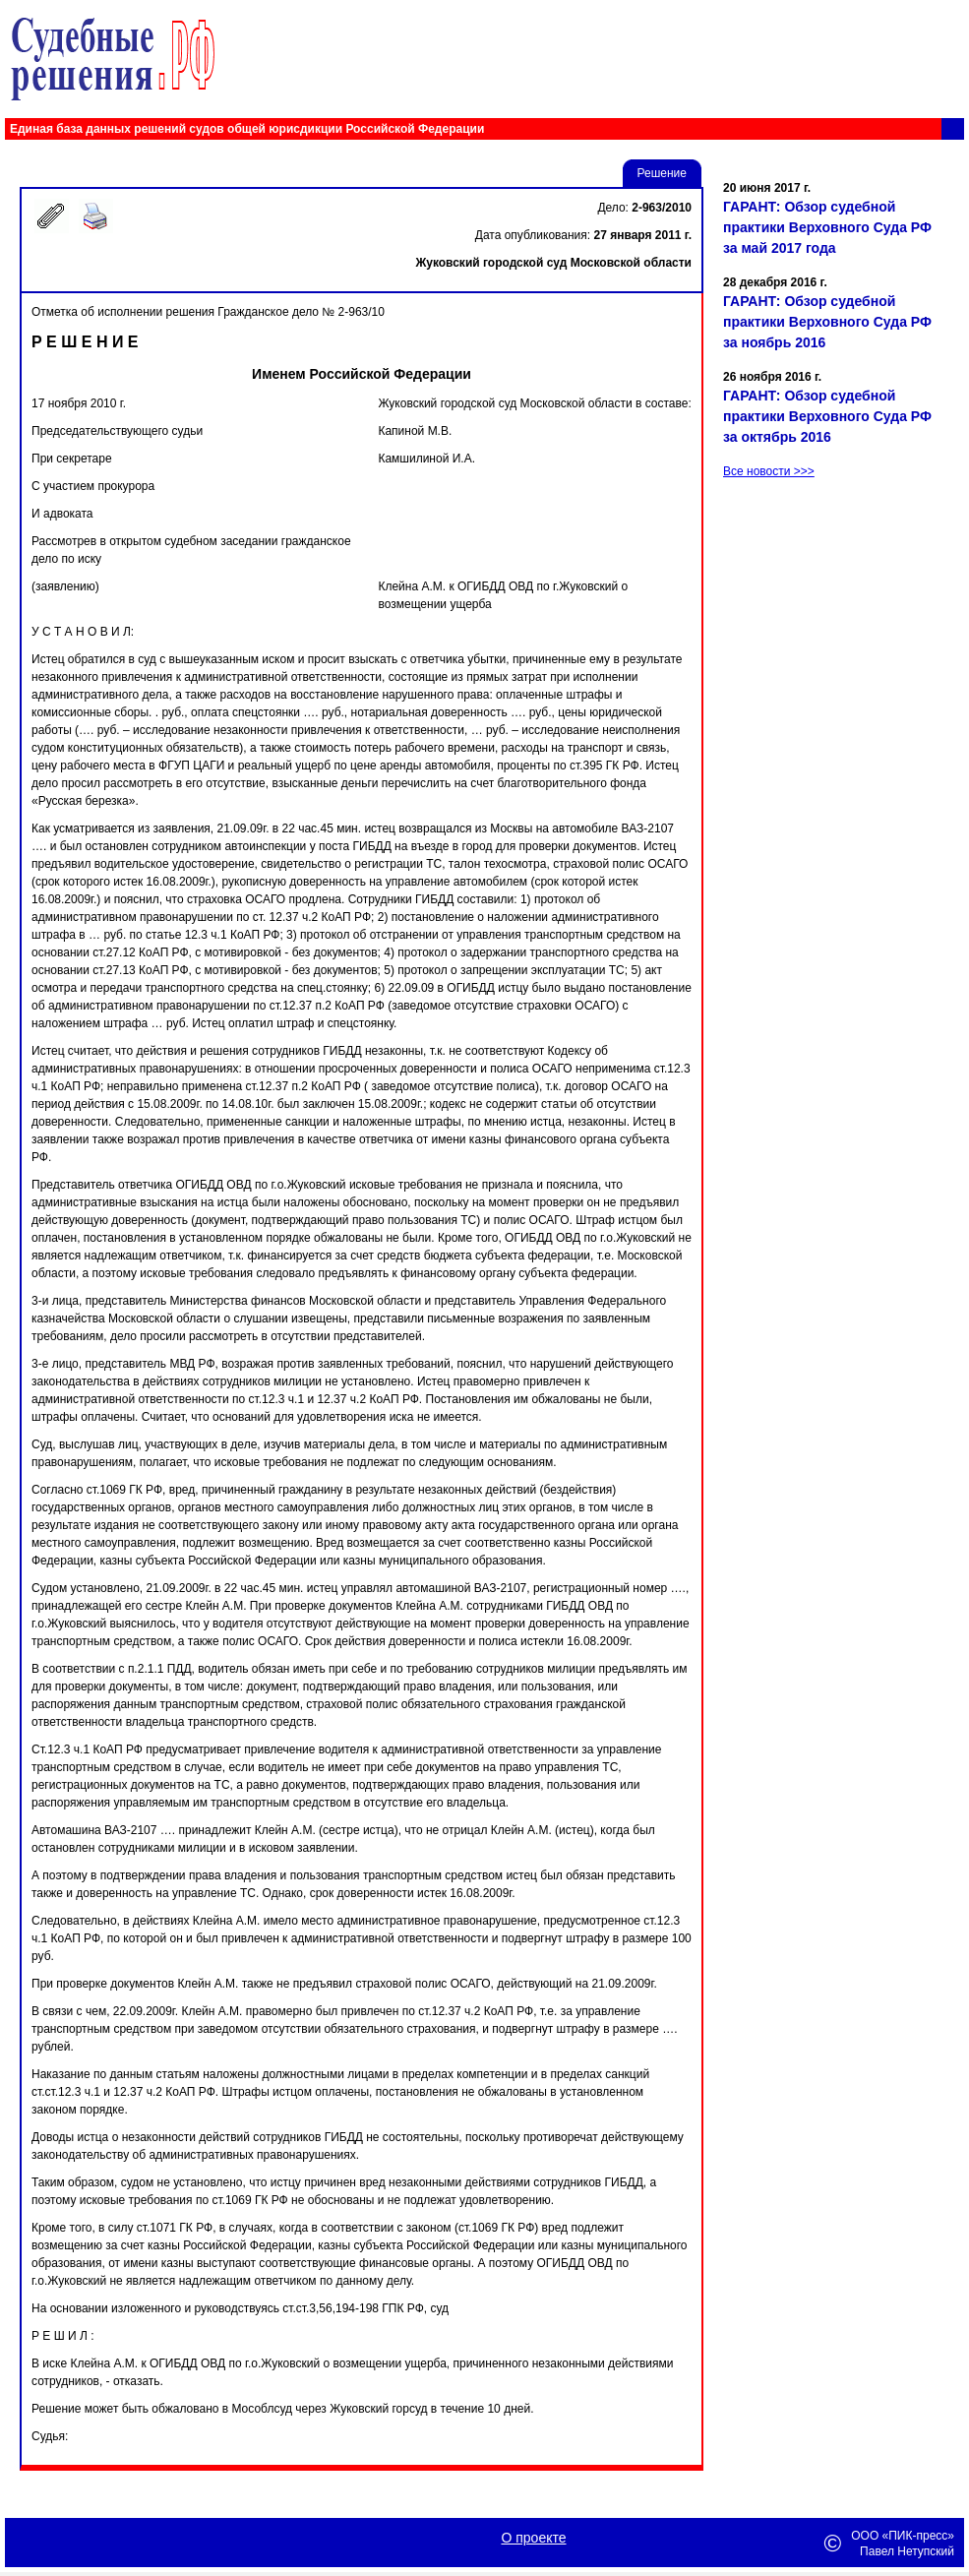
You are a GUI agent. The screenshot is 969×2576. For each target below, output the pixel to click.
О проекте (533, 2537)
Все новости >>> (769, 471)
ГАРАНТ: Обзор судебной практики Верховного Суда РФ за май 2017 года (827, 227)
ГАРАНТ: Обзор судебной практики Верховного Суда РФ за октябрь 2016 (827, 416)
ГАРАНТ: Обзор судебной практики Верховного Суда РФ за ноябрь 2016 (827, 321)
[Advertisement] (841, 696)
